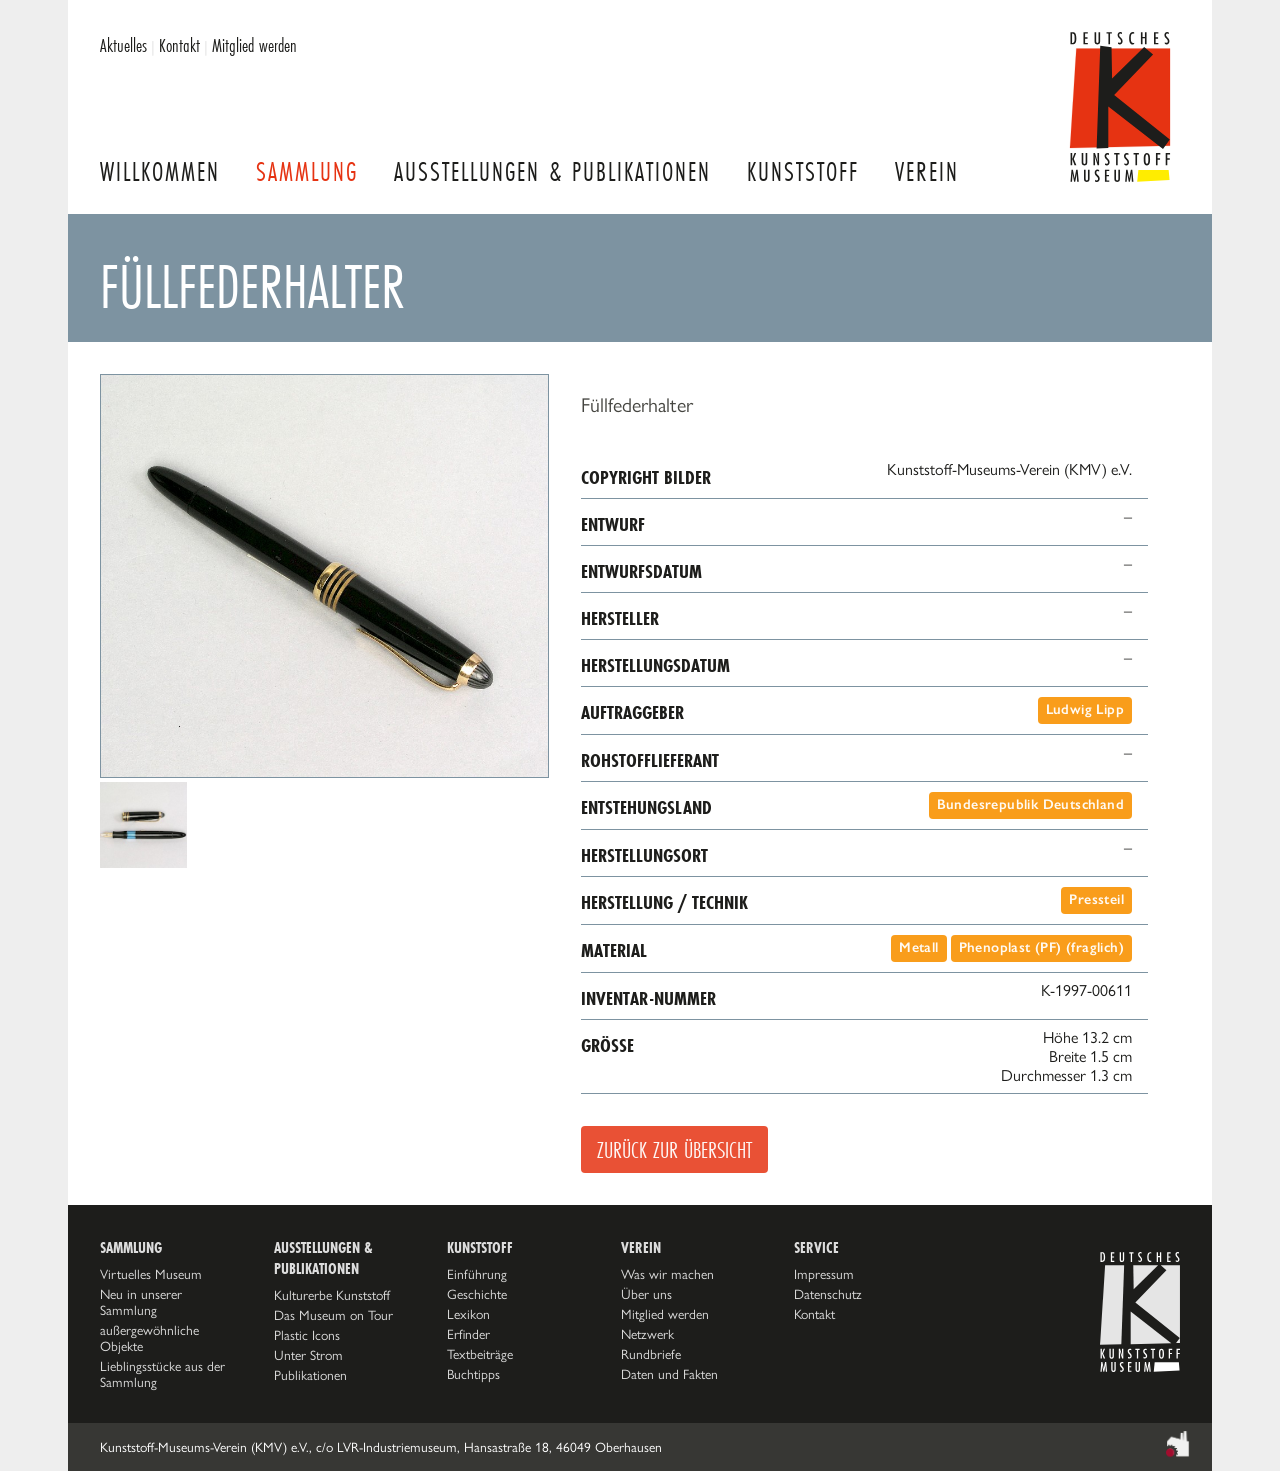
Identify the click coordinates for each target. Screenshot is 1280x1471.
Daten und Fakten (669, 1374)
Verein (927, 171)
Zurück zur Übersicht (674, 1149)
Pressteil (1096, 899)
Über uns (646, 1294)
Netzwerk (647, 1334)
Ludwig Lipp (1085, 709)
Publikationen (310, 1375)
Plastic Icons (307, 1335)
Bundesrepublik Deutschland (1030, 804)
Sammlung (307, 171)
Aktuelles (123, 45)
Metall (918, 947)
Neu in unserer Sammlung (141, 1302)
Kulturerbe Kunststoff (332, 1295)
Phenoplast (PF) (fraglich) (1041, 947)
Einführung (477, 1274)
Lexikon (468, 1314)
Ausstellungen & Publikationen (552, 171)
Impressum (824, 1274)
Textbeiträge (480, 1354)
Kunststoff (803, 171)
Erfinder (468, 1334)
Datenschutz (828, 1294)
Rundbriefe (651, 1354)
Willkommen (160, 171)
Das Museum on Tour (333, 1315)
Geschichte (477, 1294)
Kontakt (179, 45)
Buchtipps (473, 1374)
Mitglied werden (254, 45)
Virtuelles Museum (151, 1274)
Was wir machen (667, 1274)
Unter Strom (308, 1355)
